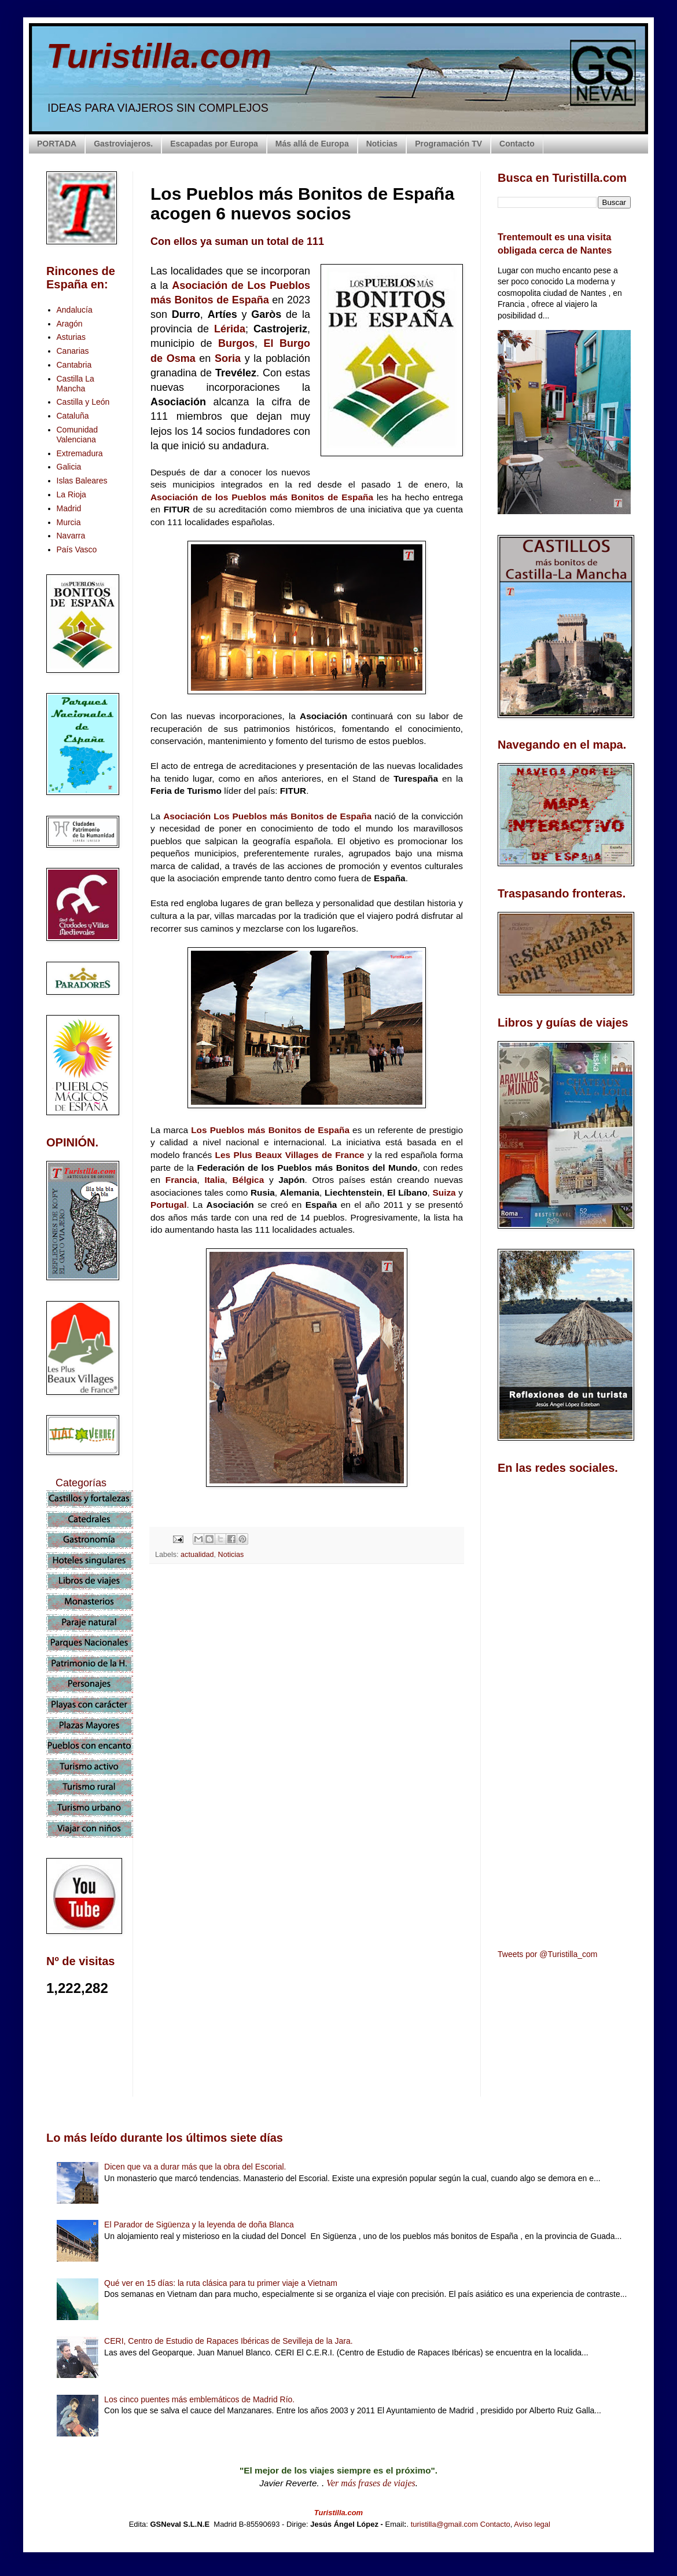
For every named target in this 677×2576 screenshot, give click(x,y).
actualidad (197, 1555)
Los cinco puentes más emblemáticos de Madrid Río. (199, 2399)
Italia (214, 1180)
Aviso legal (532, 2524)
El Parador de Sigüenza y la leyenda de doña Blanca (199, 2224)
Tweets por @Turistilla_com (547, 1954)
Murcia (69, 522)
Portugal (168, 1205)
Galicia (69, 466)
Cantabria (74, 364)
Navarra (71, 535)
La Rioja (71, 494)
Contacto (517, 143)
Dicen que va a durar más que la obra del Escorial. (195, 2166)
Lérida (229, 329)
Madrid (69, 508)
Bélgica (250, 1180)
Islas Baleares (82, 480)
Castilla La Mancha (75, 383)
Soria (230, 358)
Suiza (445, 1192)
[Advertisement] (306, 1676)
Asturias (71, 337)
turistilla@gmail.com (445, 2524)
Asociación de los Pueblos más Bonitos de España (261, 497)
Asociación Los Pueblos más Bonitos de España (267, 816)
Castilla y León (83, 401)
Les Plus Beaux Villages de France (290, 1155)
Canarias (73, 351)
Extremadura (80, 453)
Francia (181, 1180)
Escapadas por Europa (214, 143)
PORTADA (56, 143)
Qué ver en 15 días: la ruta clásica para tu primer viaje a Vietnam (220, 2283)
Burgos (236, 343)
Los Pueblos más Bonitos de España (270, 1130)
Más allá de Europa (312, 143)
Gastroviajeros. (123, 143)
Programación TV (448, 143)
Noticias (382, 143)
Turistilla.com (158, 55)
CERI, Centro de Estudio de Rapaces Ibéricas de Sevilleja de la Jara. (228, 2341)
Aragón (70, 323)
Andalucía (75, 309)
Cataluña (73, 415)
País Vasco (77, 549)
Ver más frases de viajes (370, 2483)
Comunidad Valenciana (77, 434)
